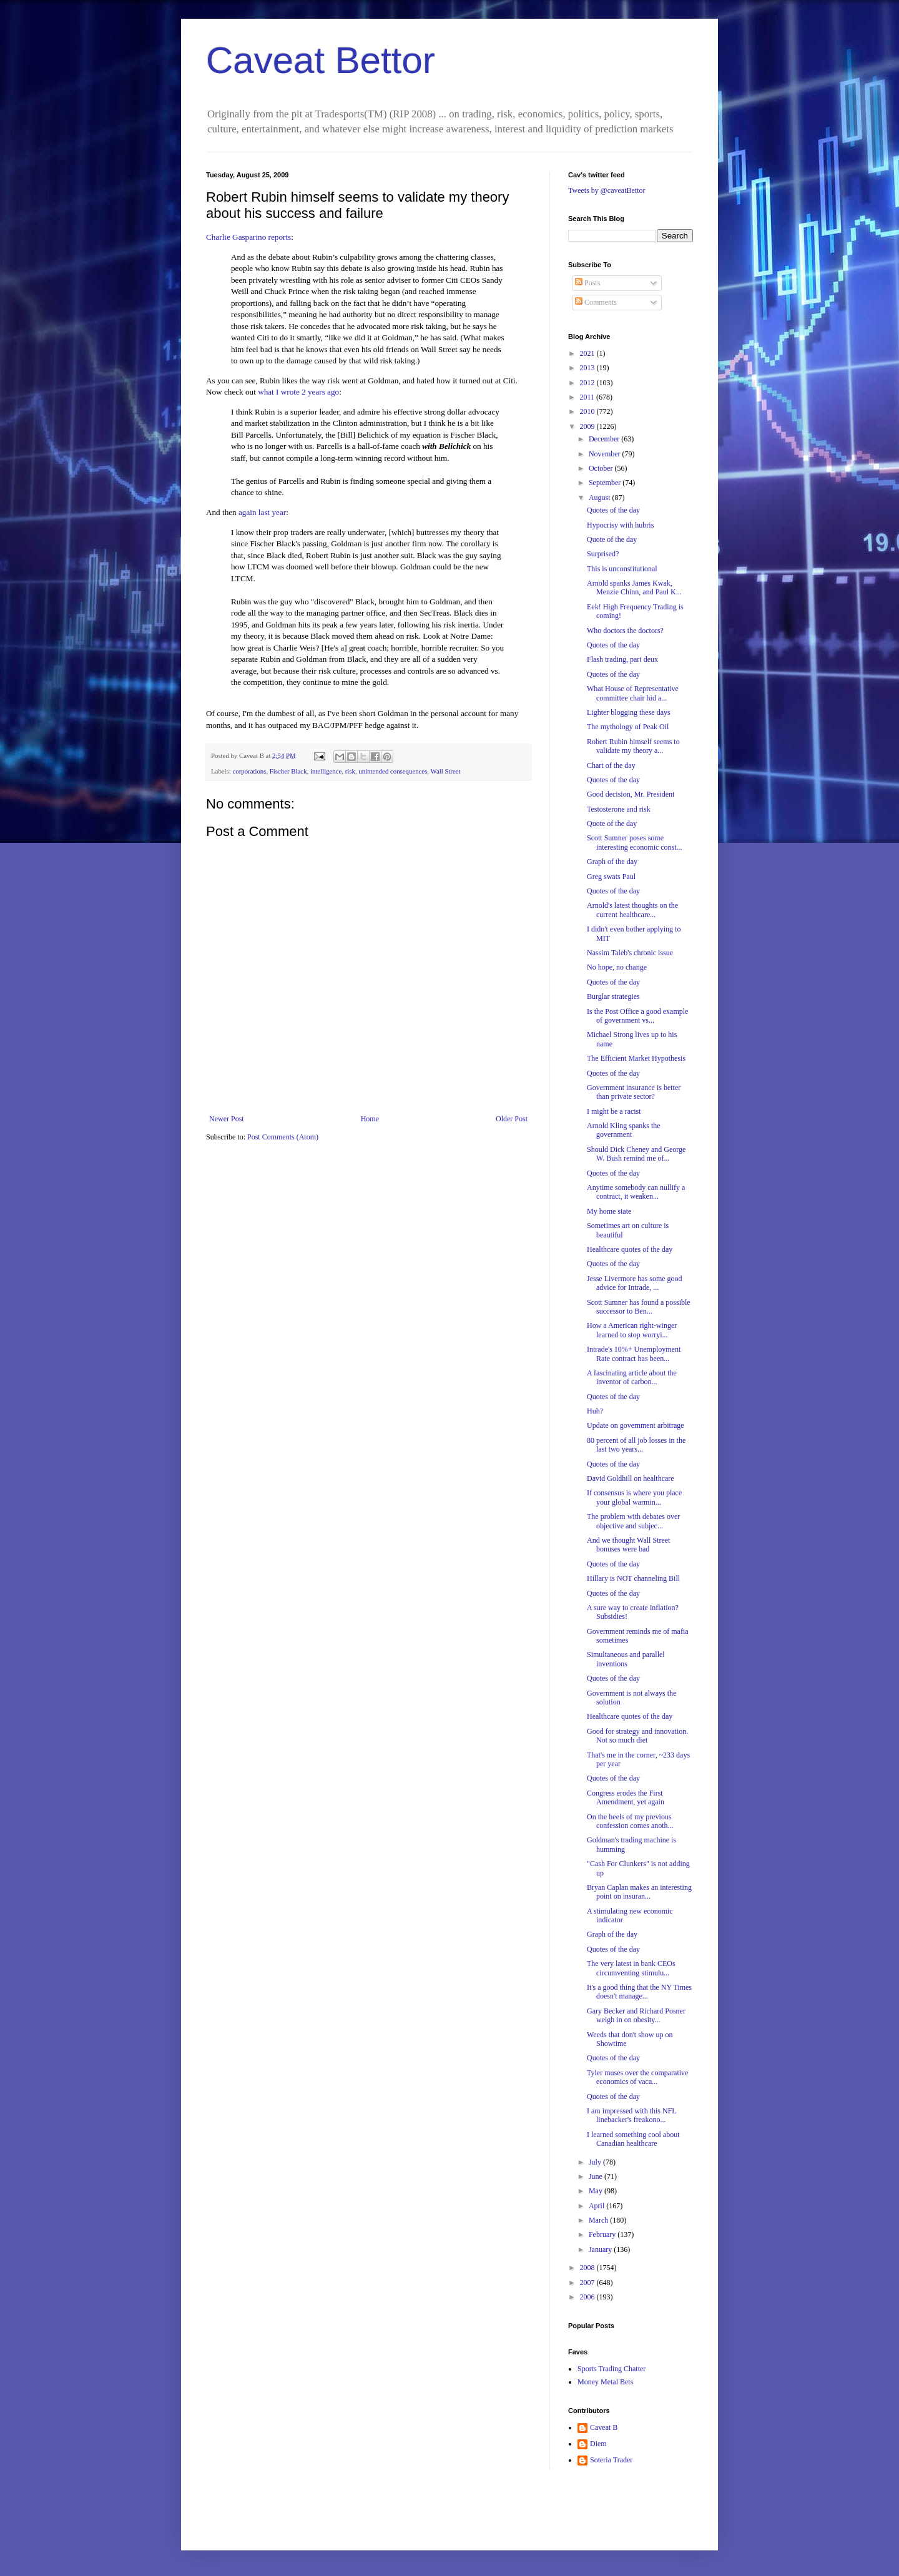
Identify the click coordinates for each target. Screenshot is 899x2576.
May (596, 2190)
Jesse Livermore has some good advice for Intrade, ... (634, 1283)
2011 (588, 397)
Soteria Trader (611, 2460)
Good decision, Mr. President (630, 794)
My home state (609, 1211)
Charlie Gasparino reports (248, 237)
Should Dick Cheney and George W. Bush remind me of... (636, 1154)
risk (350, 771)
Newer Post (226, 1118)
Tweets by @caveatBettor (607, 190)
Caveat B (603, 2427)
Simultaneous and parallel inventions (626, 1659)
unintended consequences (392, 771)
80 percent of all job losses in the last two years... (636, 1444)
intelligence (325, 771)
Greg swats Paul (611, 876)
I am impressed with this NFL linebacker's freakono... (631, 2115)
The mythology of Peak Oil (628, 726)
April (597, 2205)
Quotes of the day (613, 510)
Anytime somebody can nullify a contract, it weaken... (636, 1192)
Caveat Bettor (320, 60)
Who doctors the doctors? (625, 630)
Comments (596, 302)
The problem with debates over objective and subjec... (633, 1521)
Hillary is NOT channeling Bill (633, 1578)
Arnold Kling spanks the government (624, 1130)
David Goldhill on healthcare (630, 1478)
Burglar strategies (613, 996)
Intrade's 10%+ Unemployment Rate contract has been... (633, 1353)
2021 (588, 353)
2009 (588, 426)
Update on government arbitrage (635, 1425)
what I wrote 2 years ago (298, 391)
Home (370, 1118)
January (601, 2249)
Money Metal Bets (605, 2381)
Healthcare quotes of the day (629, 1249)
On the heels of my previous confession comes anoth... (630, 1821)
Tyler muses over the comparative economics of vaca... (637, 2077)
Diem (598, 2443)
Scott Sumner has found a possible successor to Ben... (638, 1306)
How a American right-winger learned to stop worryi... (632, 1330)
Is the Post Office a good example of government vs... (637, 1016)
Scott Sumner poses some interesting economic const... (634, 842)
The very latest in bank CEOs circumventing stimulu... (631, 1968)
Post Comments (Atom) (282, 1137)
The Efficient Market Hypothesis (636, 1058)
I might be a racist (614, 1111)
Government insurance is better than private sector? (633, 1092)
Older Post (512, 1118)
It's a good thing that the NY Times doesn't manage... (639, 1991)
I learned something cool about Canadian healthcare (633, 2139)
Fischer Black (288, 771)
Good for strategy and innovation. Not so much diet (637, 1735)
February (603, 2234)
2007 (588, 2282)
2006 (588, 2297)
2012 (588, 382)
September (605, 482)
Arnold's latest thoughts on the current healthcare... (632, 909)
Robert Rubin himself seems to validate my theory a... (633, 746)
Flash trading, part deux (622, 659)
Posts (587, 282)
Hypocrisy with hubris (620, 525)
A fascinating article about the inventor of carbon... (632, 1377)
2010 (588, 411)
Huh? (595, 1411)
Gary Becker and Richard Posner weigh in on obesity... (636, 2015)
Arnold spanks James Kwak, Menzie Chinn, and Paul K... (634, 587)
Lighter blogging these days (629, 712)
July (596, 2162)
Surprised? (603, 553)
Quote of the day (612, 539)
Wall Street (446, 771)
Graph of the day (612, 861)
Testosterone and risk (619, 809)
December (605, 439)
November (605, 454)
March (599, 2220)
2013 (588, 367)
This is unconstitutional (622, 568)
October (602, 468)
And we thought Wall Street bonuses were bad (628, 1544)
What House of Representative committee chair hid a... (633, 693)
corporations (249, 771)
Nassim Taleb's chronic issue (630, 952)
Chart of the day (611, 765)
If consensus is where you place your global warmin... (634, 1497)
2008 (588, 2267)
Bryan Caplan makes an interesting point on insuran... (639, 1891)
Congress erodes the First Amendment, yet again (625, 1797)
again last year (262, 512)
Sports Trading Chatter (611, 2368)
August (600, 497)
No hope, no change (617, 967)
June (596, 2176)
